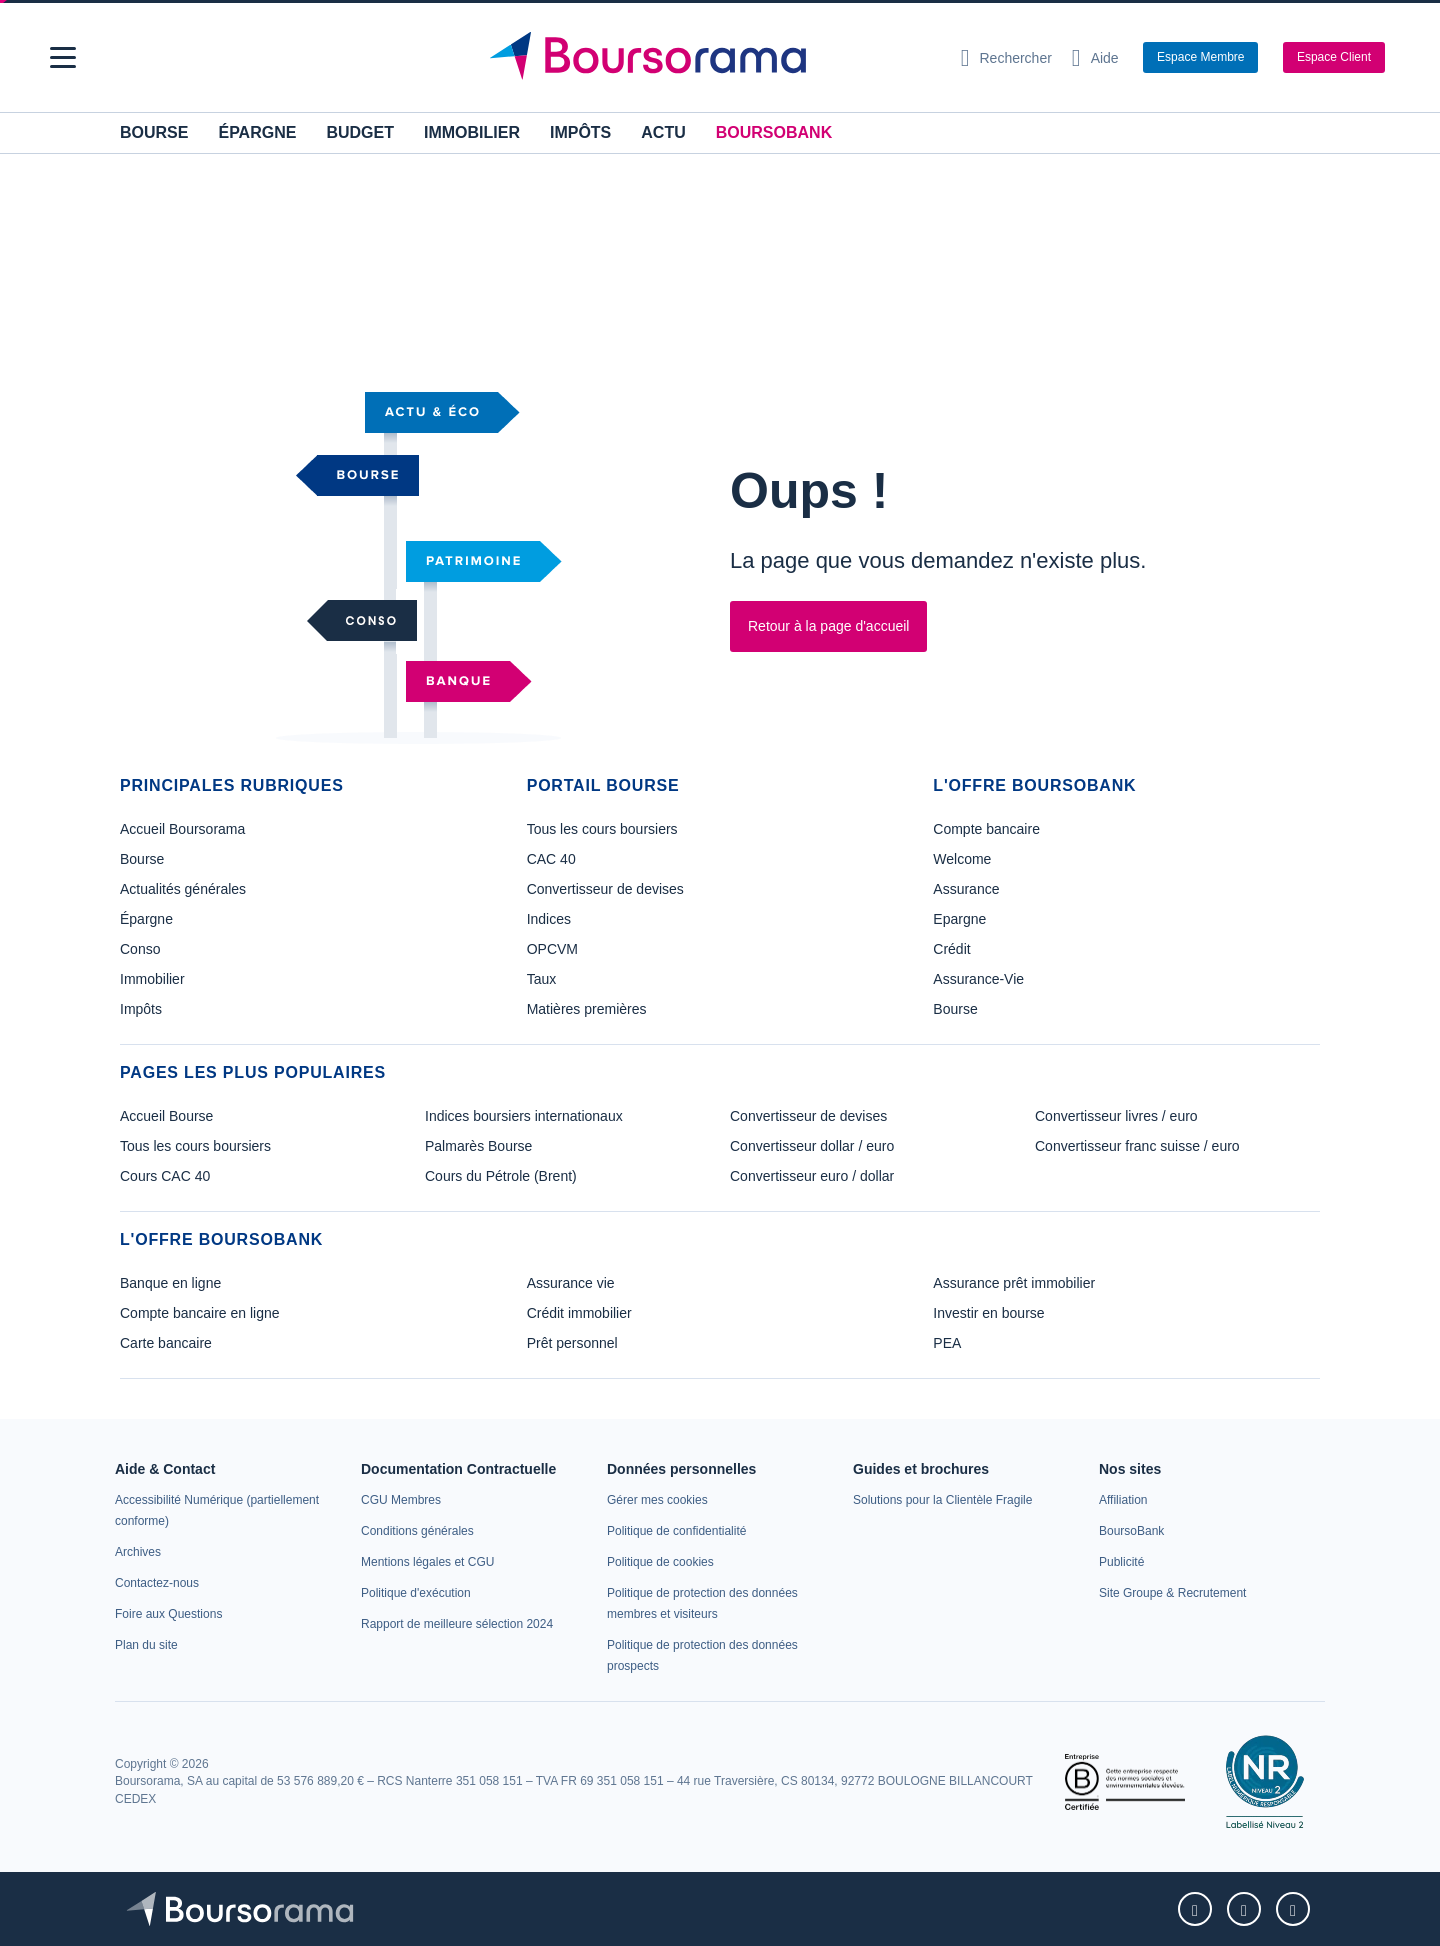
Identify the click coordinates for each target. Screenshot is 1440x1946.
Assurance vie (571, 1283)
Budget (360, 132)
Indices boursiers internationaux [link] (524, 1116)
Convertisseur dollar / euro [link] (812, 1146)
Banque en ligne (170, 1283)
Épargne (257, 132)
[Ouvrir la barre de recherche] (1006, 58)
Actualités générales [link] (183, 889)
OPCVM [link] (552, 949)
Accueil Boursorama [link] (182, 829)
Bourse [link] (142, 859)
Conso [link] (140, 949)
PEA (947, 1343)
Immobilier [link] (152, 979)
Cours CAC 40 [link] (165, 1176)
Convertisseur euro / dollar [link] (812, 1176)
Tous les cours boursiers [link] (602, 829)
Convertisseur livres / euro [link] (1116, 1116)
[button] (63, 57)
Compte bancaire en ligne (200, 1313)
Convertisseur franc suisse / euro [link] (1137, 1146)
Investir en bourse (988, 1313)
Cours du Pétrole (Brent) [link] (501, 1176)
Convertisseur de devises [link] (605, 889)
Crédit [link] (951, 949)
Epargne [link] (959, 919)
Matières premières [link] (587, 1009)
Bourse (154, 132)
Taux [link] (542, 979)
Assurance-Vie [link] (978, 979)
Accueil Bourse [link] (166, 1116)
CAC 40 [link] (551, 859)
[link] (138, 1552)
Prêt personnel (572, 1343)
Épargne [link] (146, 919)
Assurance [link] (966, 889)
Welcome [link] (962, 859)
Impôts (580, 132)
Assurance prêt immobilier (1014, 1283)
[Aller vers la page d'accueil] (712, 58)
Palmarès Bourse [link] (478, 1146)
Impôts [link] (141, 1009)
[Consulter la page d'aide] (1095, 58)
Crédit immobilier (579, 1313)
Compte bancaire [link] (986, 829)
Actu (663, 132)
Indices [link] (549, 919)
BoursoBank (774, 132)
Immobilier (472, 132)
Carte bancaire (166, 1343)
